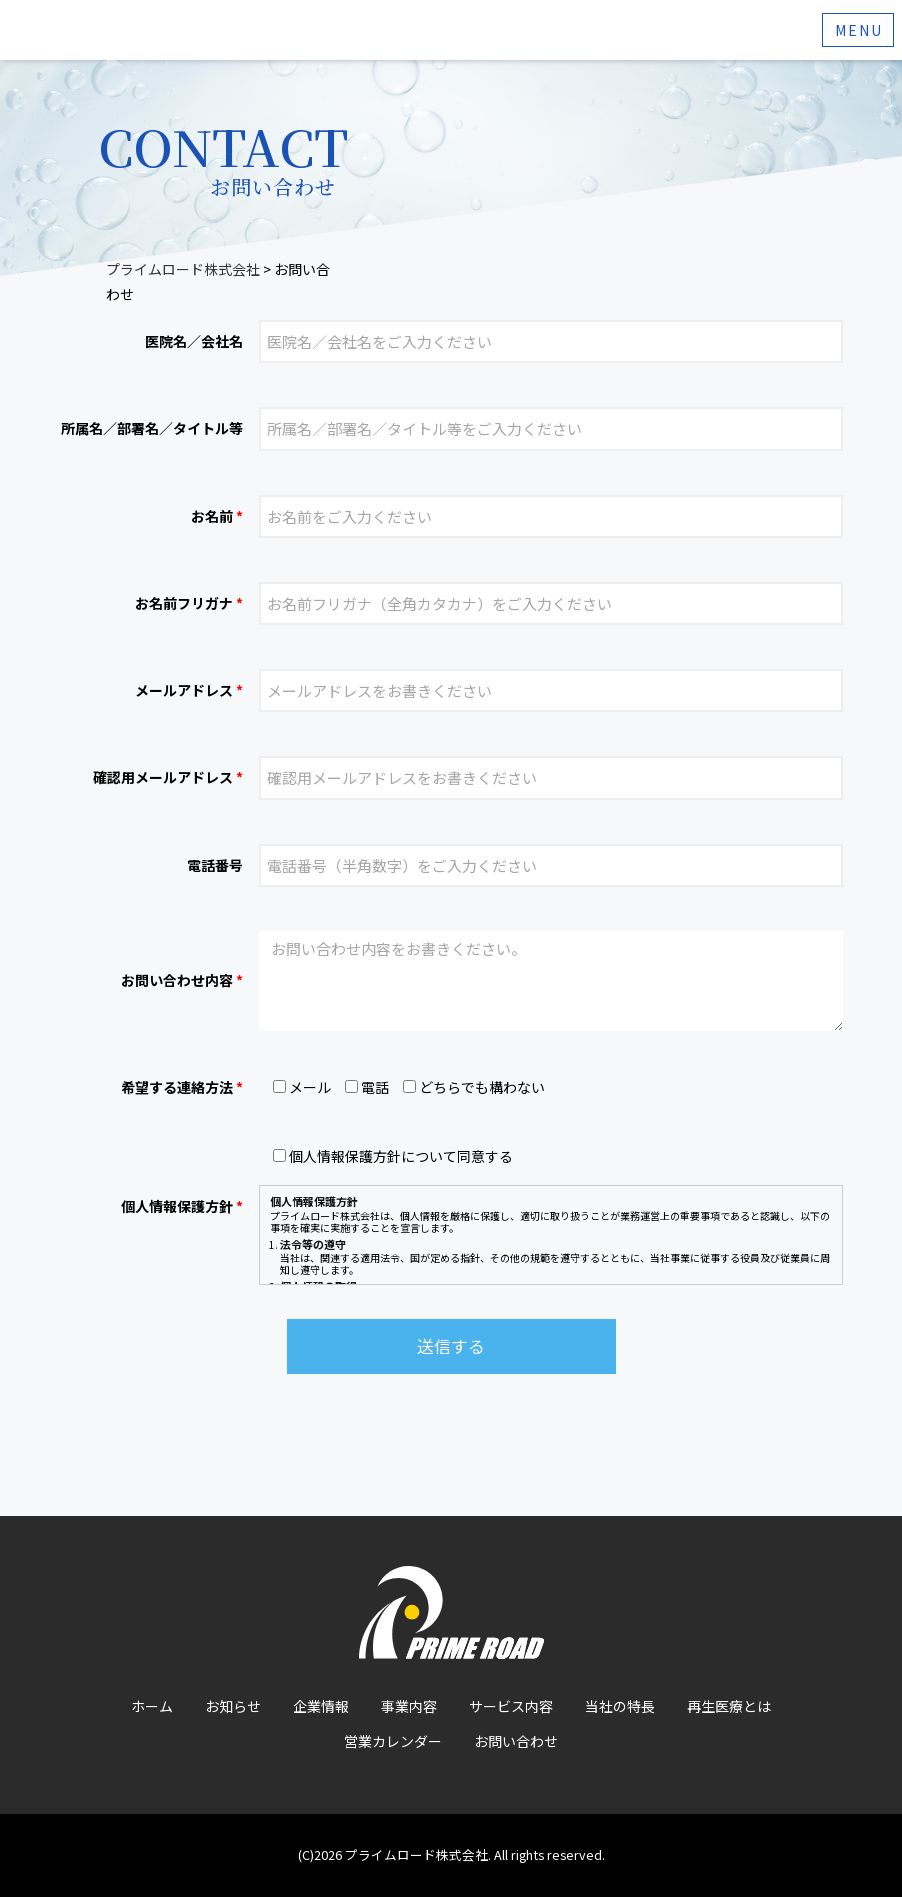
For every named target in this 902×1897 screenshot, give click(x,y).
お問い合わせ (516, 1741)
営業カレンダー (393, 1741)
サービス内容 (511, 1706)
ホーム (152, 1706)
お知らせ (233, 1706)
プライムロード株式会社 (416, 1854)
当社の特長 (620, 1706)
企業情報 (321, 1706)
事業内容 (409, 1706)
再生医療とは (729, 1706)
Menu (859, 30)
